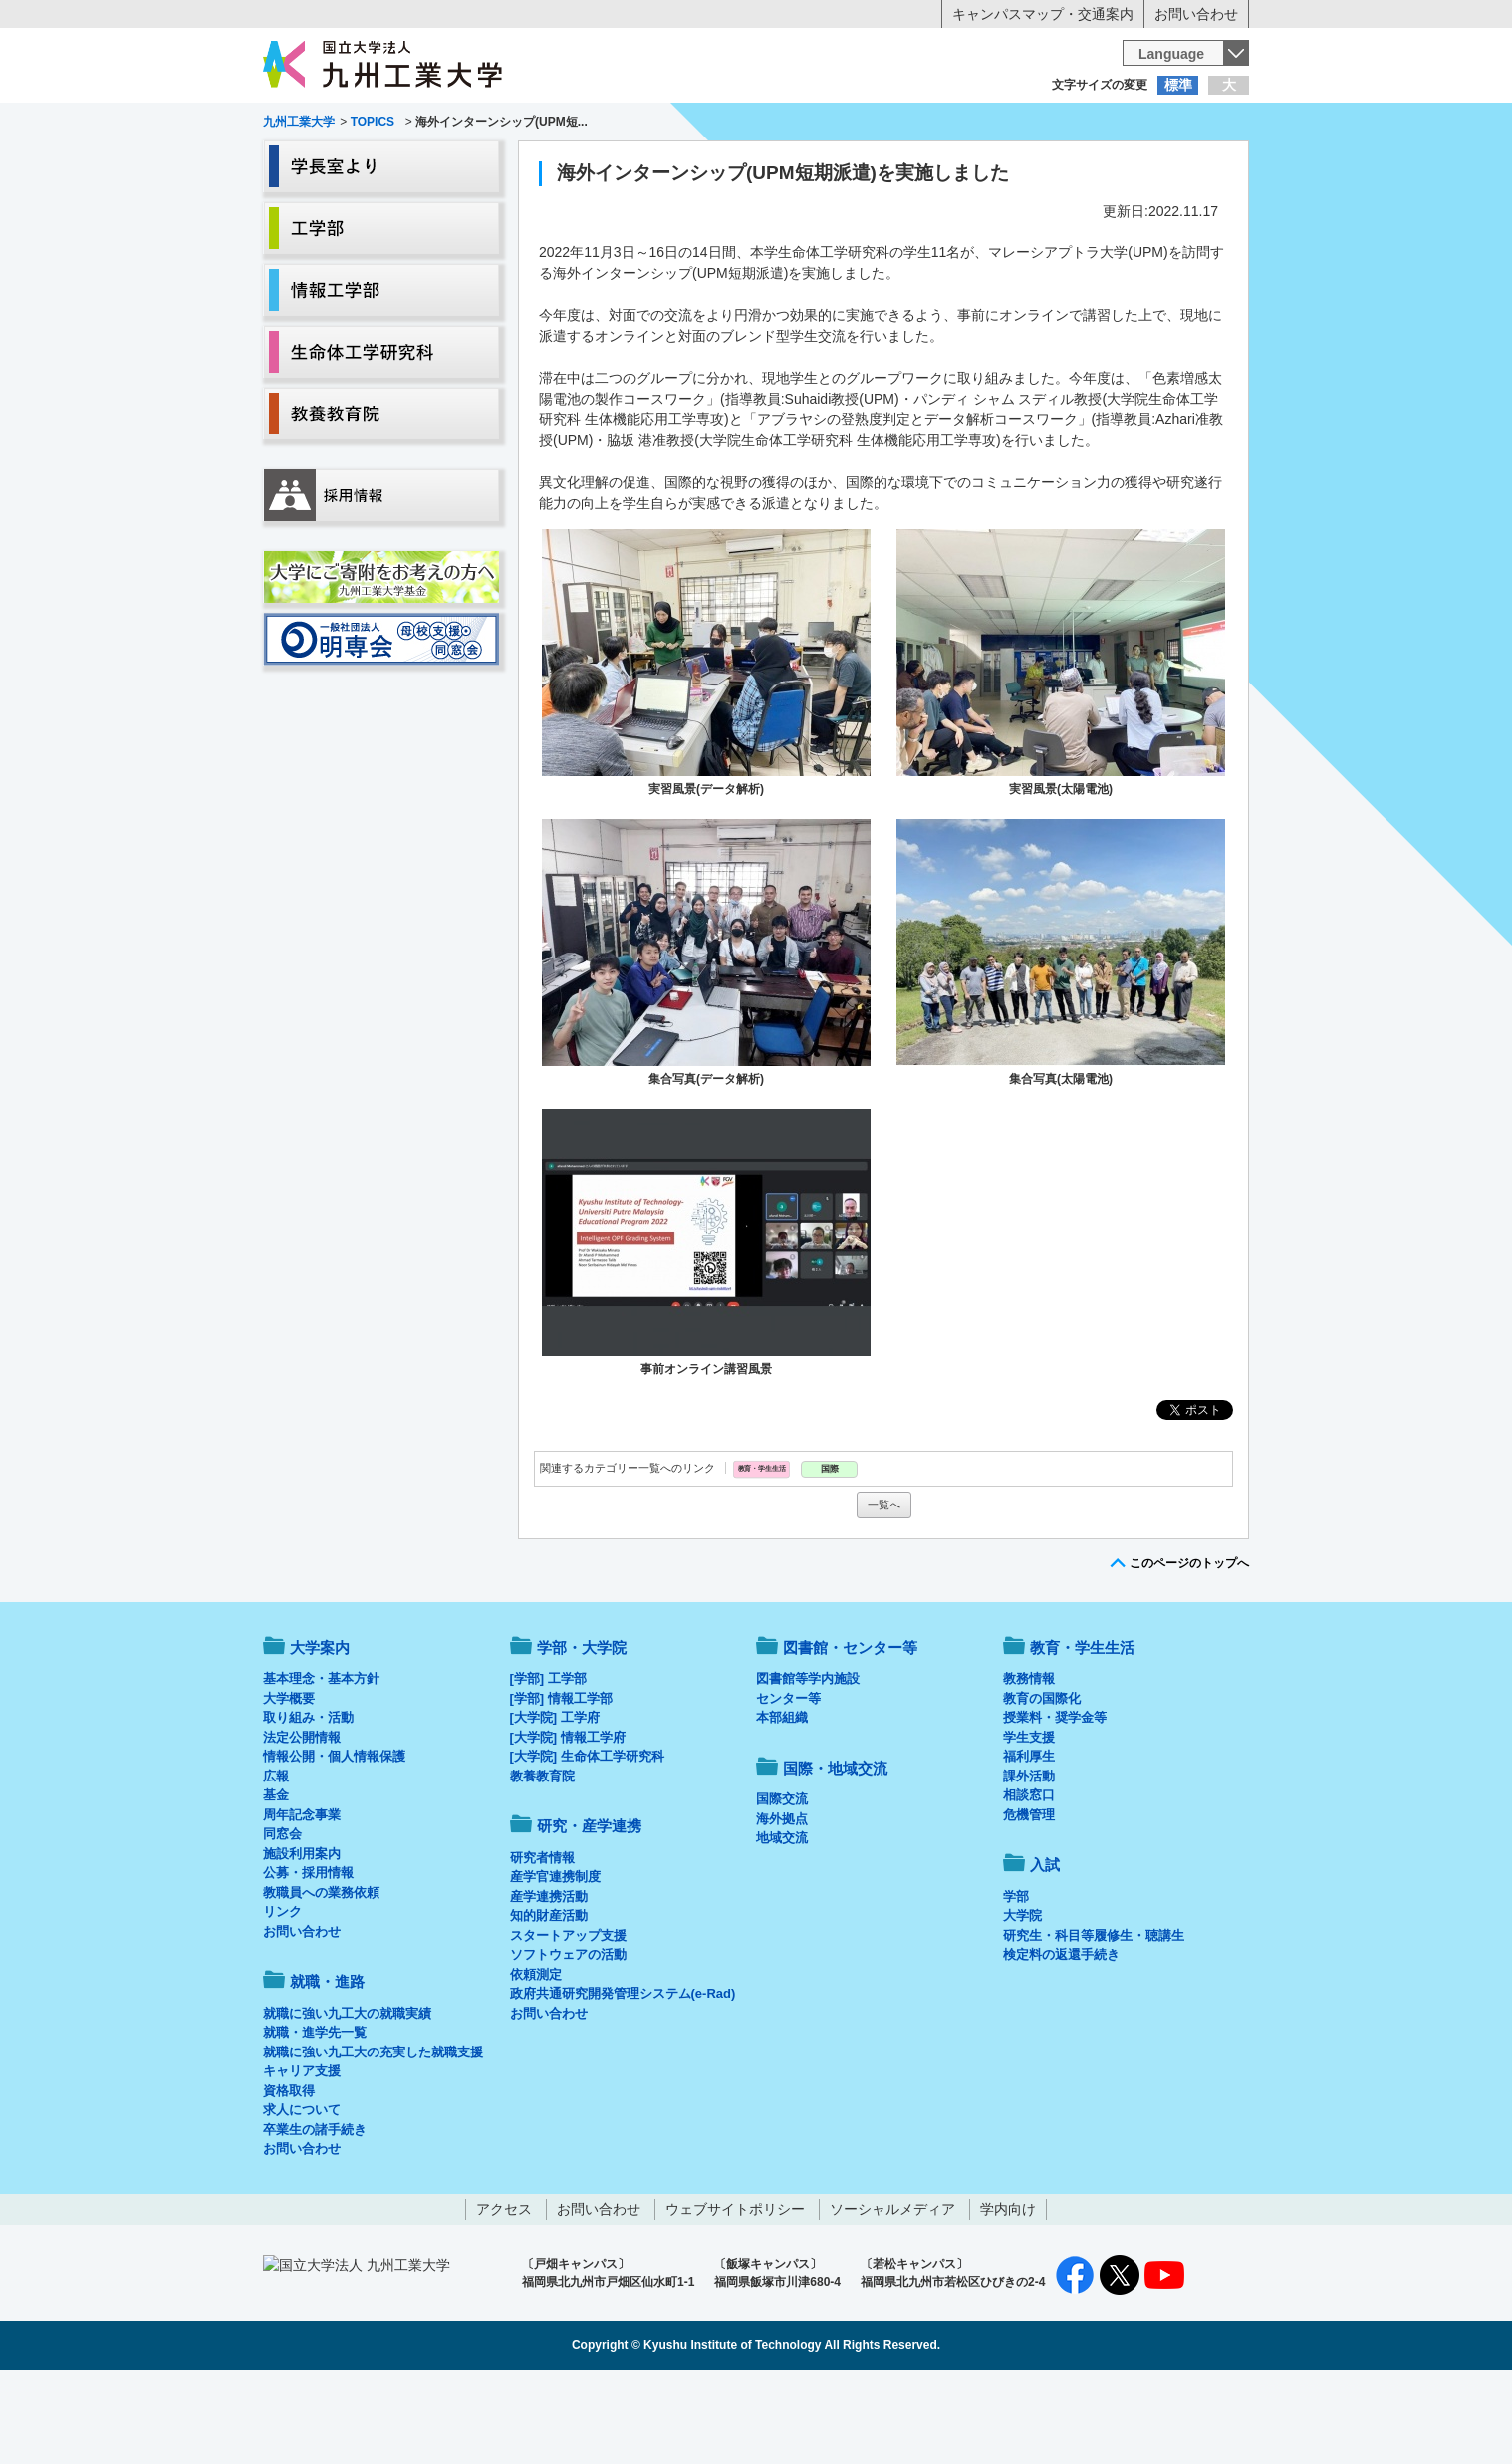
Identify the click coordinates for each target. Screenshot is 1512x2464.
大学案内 (325, 165)
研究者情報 (542, 1940)
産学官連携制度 (555, 1959)
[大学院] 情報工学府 (568, 1819)
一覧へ (884, 1587)
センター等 (788, 1781)
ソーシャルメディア (892, 2292)
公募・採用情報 (308, 1955)
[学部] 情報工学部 (561, 1781)
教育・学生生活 (694, 165)
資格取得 (289, 2173)
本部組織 (782, 1799)
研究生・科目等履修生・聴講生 (1093, 2018)
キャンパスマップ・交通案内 (1043, 14)
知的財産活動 (549, 1998)
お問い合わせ (1196, 14)
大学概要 (289, 1781)
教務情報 (1029, 1761)
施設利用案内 (302, 1936)
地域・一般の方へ (1150, 125)
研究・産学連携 (941, 165)
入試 (1187, 165)
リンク (282, 1994)
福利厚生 (1029, 1838)
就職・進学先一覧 (315, 2114)
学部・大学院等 (448, 165)
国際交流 (782, 1881)
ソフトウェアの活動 (568, 2037)
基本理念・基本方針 (321, 1761)
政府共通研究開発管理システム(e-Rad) (623, 2075)
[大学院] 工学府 (555, 1799)
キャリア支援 (302, 2153)
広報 (276, 1858)
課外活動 (1029, 1858)
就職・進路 (818, 165)
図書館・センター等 (850, 1730)
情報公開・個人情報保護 (334, 1838)
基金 (276, 1877)
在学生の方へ (559, 125)
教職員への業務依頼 (321, 1975)
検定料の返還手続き (1061, 2037)
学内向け (1008, 2292)
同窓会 (282, 1916)
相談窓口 (1029, 1877)
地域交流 (782, 1920)
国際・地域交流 (1064, 165)
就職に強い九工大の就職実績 (347, 2095)
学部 (1016, 1979)
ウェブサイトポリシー (735, 2292)
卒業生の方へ (756, 125)
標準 (1178, 85)
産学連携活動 (549, 1979)
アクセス (504, 2292)
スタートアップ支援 (568, 2018)
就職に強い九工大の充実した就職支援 (373, 2134)
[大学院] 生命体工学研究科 (587, 1838)
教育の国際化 (1042, 1781)
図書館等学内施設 (808, 1761)
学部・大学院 (582, 1730)
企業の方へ (953, 125)
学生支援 (1029, 1819)
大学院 (1022, 1998)
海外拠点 (782, 1901)
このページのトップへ (1189, 1646)
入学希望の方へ (361, 125)
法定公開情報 (302, 1819)
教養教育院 (542, 1858)
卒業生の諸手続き (315, 2212)
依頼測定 (536, 2057)
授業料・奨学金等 (1055, 1799)
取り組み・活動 (308, 1799)
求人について (302, 2192)
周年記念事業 (302, 1897)
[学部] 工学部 (548, 1761)
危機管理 (1029, 1897)
